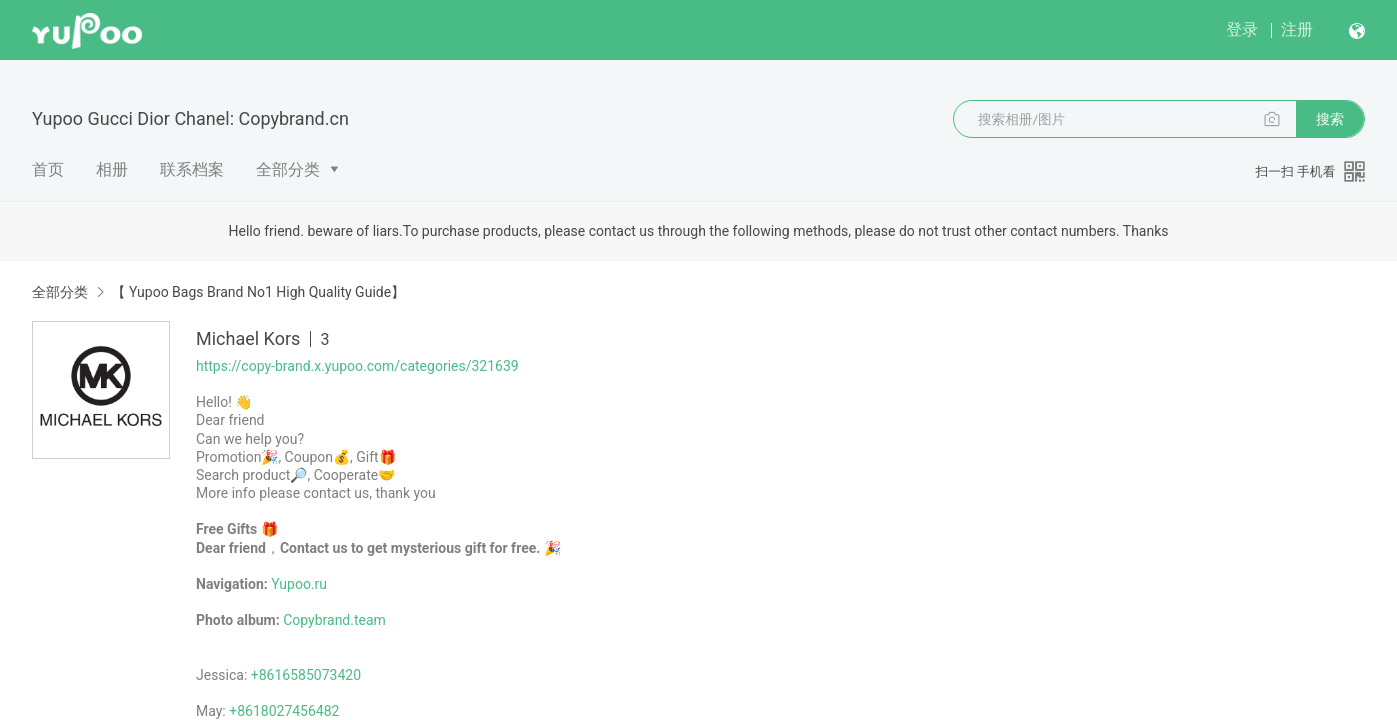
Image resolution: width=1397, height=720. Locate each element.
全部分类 (288, 169)
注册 (1297, 29)
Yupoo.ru (299, 584)
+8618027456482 (284, 711)
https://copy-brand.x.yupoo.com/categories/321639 (357, 366)
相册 (112, 169)
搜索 (1330, 119)
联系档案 (192, 169)
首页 (48, 169)
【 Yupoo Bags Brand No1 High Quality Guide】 (258, 292)
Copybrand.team (334, 620)
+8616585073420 (306, 675)
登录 (1242, 29)
